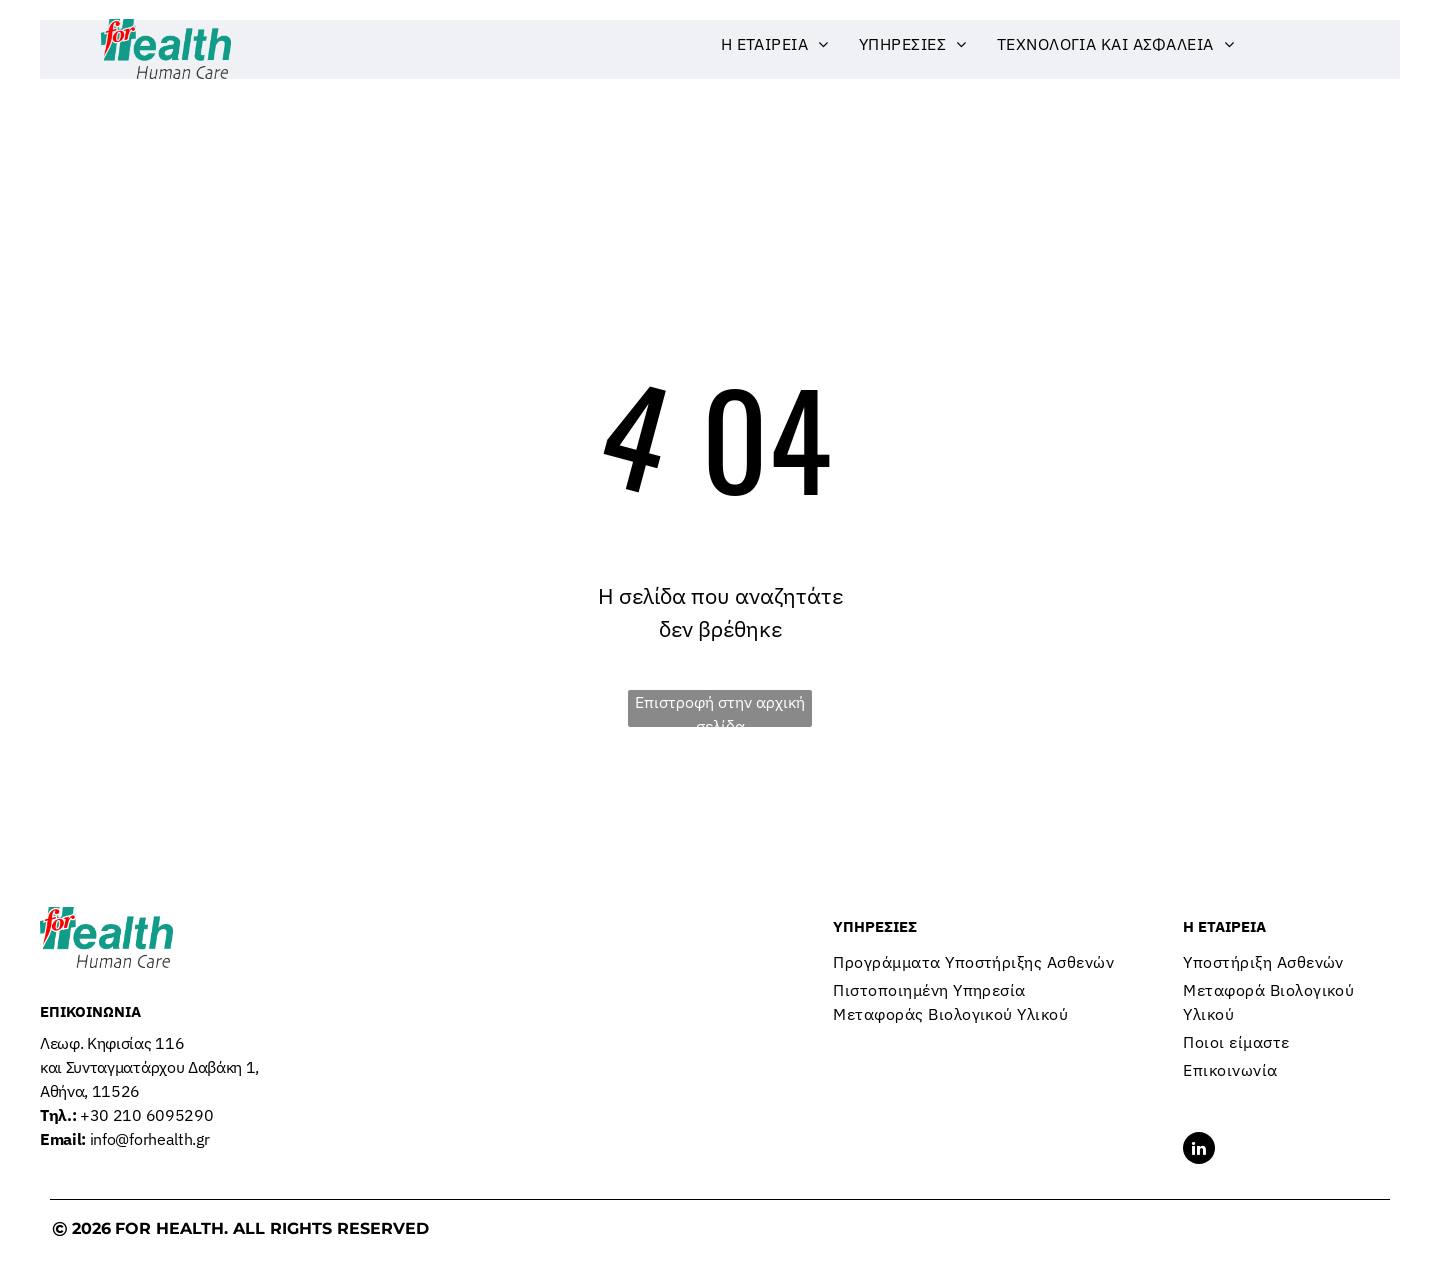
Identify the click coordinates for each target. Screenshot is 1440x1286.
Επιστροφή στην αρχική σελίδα (720, 709)
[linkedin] (1199, 1150)
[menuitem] (775, 43)
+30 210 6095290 (126, 1115)
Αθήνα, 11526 (90, 1091)
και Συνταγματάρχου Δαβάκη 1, (149, 1067)
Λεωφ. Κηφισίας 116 (114, 1043)
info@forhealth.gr (124, 1139)
